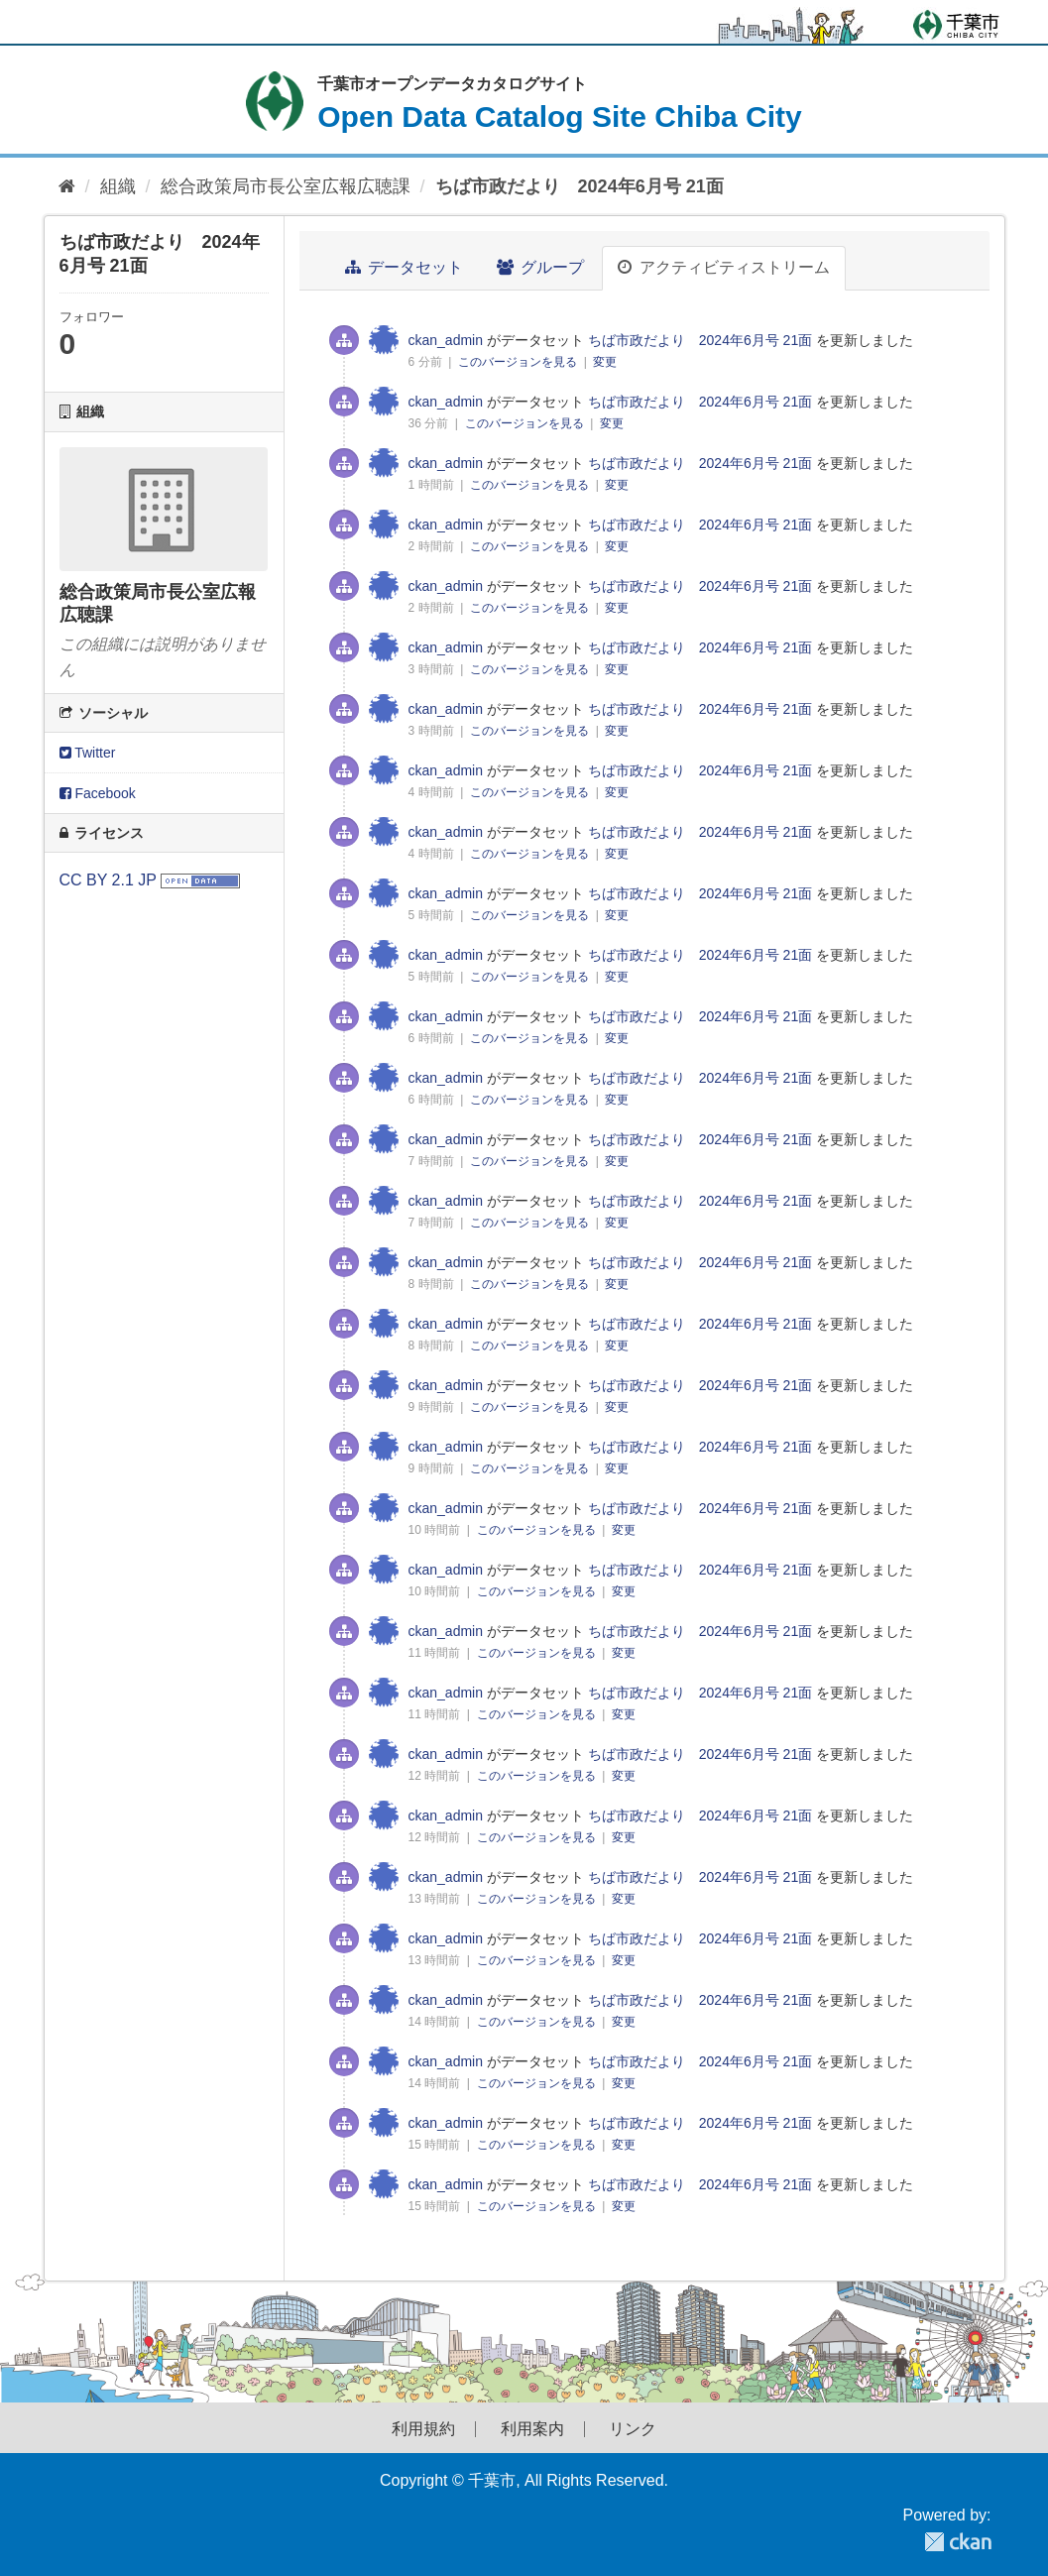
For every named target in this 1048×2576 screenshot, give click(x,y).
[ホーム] (66, 187)
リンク (632, 2429)
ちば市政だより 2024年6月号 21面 (579, 186)
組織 (118, 186)
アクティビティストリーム (723, 267)
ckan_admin (446, 340)
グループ (540, 267)
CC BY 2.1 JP (108, 880)
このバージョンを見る (519, 362)
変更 (605, 362)
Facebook (97, 793)
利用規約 (423, 2429)
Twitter (87, 753)
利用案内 (532, 2429)
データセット (404, 267)
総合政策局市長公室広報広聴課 (285, 186)
